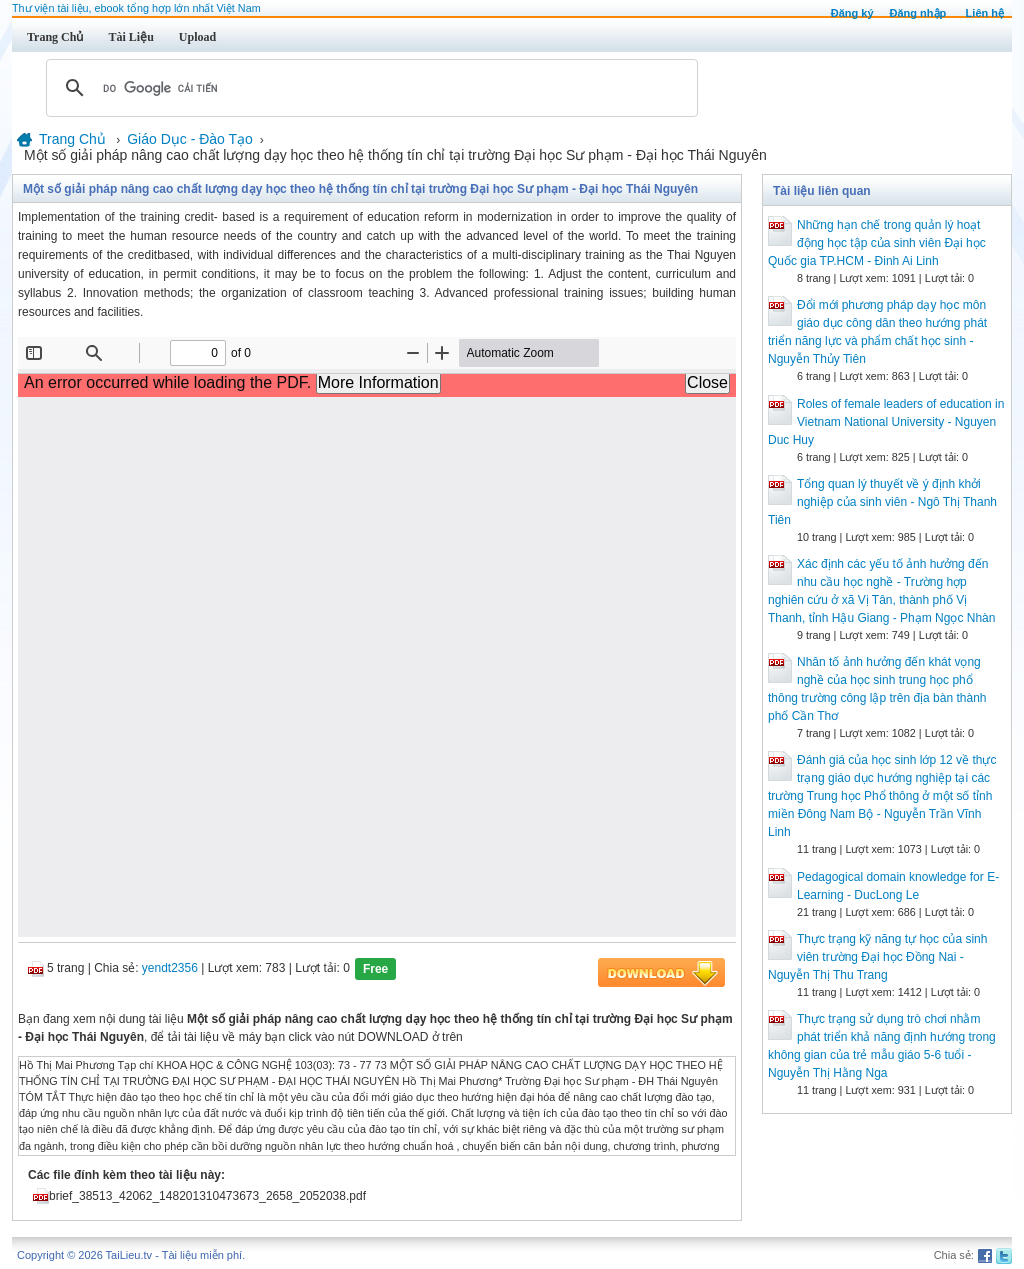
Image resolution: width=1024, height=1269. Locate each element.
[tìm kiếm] (369, 88)
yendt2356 (170, 968)
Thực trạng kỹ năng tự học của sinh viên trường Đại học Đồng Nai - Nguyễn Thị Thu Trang (877, 957)
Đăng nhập (918, 13)
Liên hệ (985, 13)
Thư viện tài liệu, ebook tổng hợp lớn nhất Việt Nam (136, 8)
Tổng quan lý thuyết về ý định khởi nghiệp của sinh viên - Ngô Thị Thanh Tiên (882, 502)
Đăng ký (852, 13)
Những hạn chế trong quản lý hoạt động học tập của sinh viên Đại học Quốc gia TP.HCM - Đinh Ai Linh (877, 243)
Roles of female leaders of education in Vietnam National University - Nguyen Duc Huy (886, 422)
